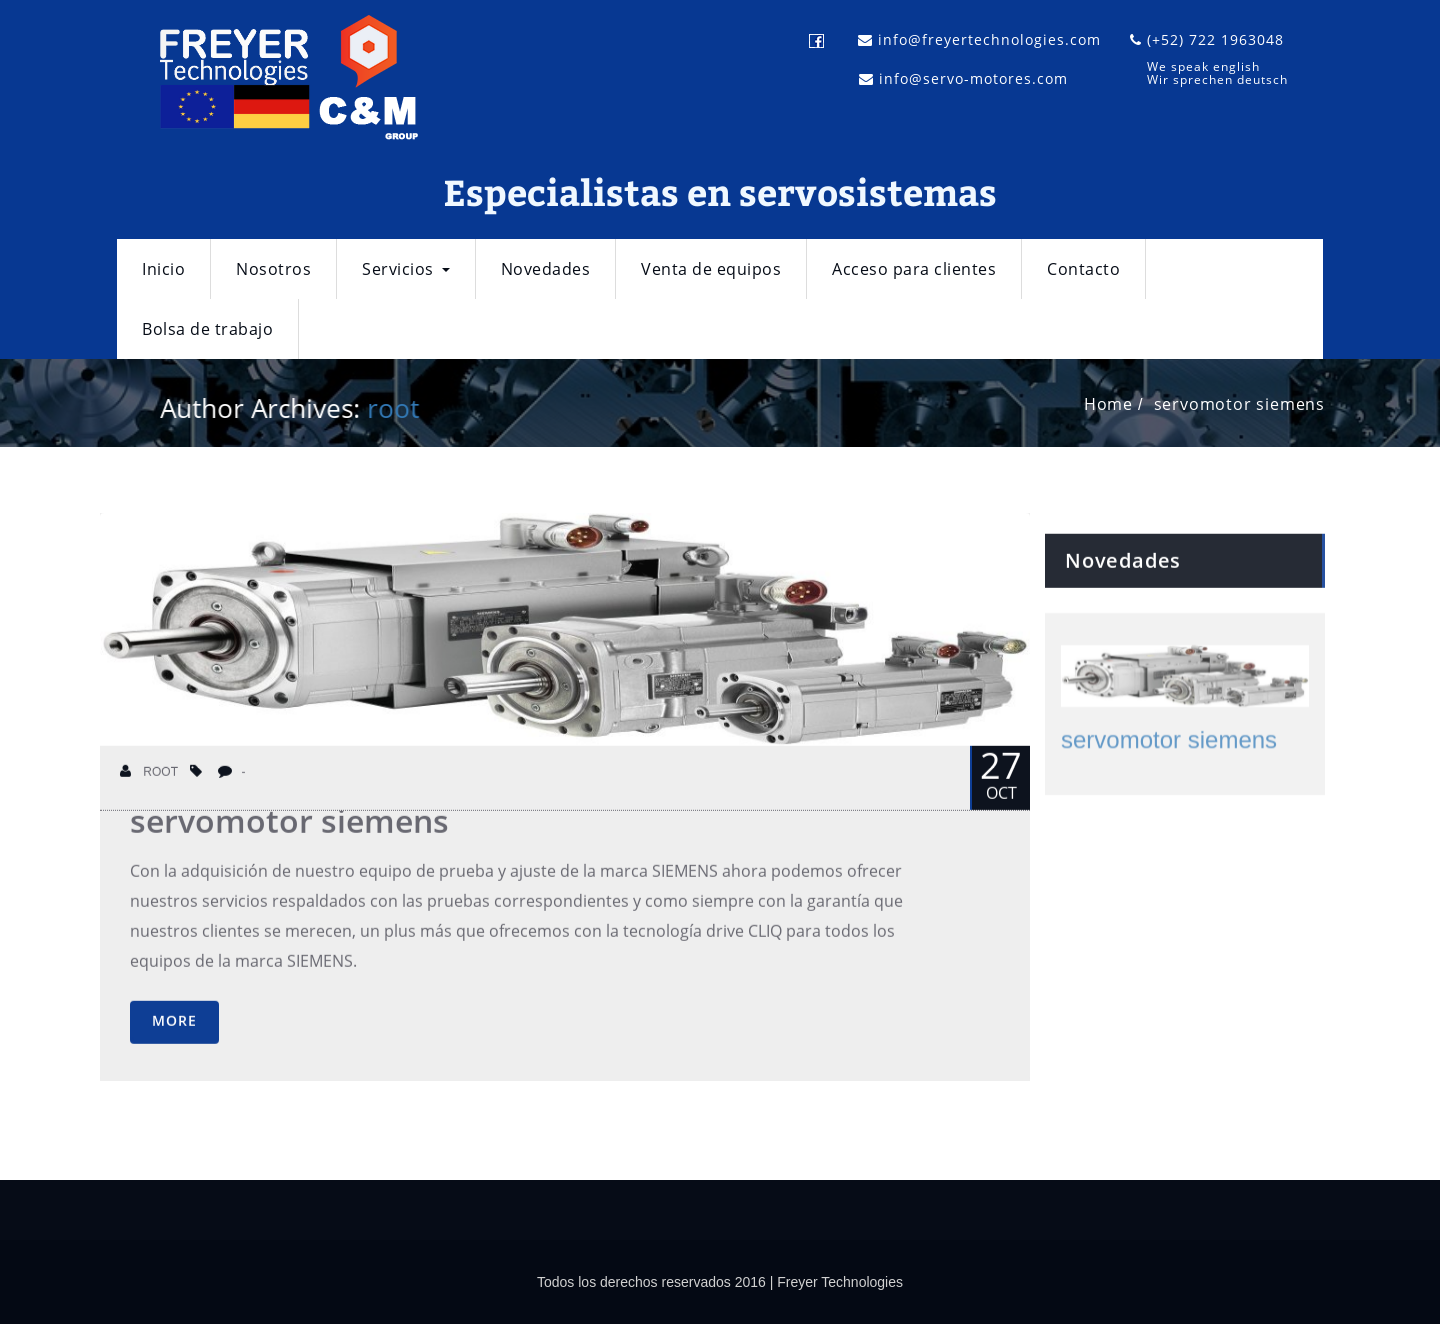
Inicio (163, 269)
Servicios (406, 269)
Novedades (546, 269)
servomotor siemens (1242, 404)
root (390, 408)
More (174, 1034)
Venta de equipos (711, 269)
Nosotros (273, 269)
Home (1111, 404)
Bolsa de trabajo (207, 329)
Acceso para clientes (914, 269)
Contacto (1083, 269)
